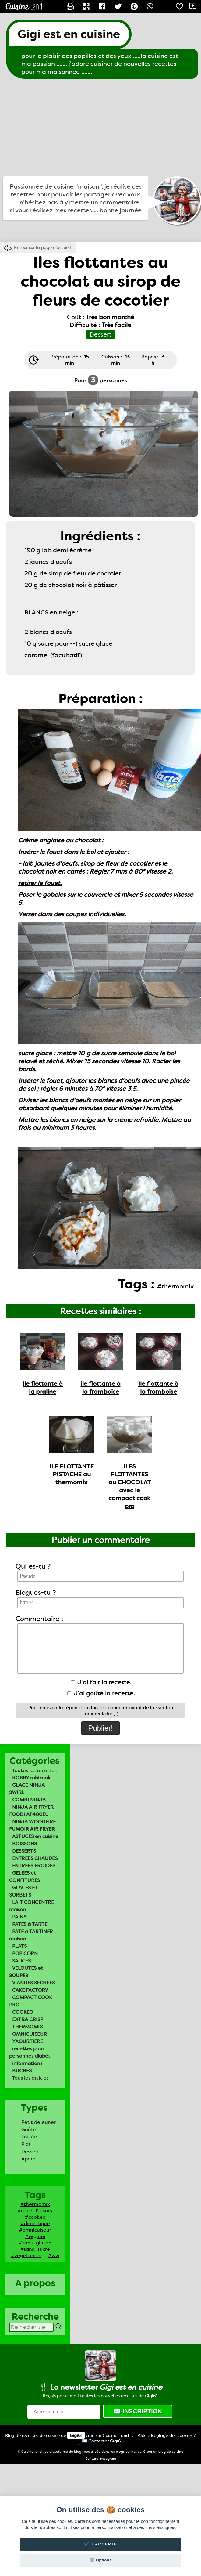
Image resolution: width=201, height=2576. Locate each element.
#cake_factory (35, 2210)
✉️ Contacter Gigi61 (102, 2441)
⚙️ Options (100, 2560)
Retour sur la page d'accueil (42, 247)
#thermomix (35, 2204)
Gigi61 (76, 2435)
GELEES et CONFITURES (24, 1876)
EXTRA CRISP (27, 2019)
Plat (26, 2144)
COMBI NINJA (29, 1799)
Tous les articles (30, 2078)
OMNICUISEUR (29, 2034)
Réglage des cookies (171, 2435)
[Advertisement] (101, 127)
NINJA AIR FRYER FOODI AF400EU (31, 1811)
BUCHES (22, 2070)
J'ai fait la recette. (101, 1682)
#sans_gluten (35, 2242)
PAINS (19, 1917)
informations (27, 2063)
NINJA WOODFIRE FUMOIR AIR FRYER (32, 1825)
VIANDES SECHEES (33, 1983)
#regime (35, 2236)
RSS (141, 2435)
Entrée (29, 2137)
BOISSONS (24, 1843)
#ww (53, 2255)
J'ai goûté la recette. (101, 1693)
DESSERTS (24, 1851)
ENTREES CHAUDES (35, 1858)
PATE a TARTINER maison (31, 1935)
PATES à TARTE (29, 1924)
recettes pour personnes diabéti (30, 2052)
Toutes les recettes (34, 1770)
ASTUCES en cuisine (35, 1836)
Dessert (30, 2151)
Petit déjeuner (38, 2122)
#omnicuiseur (35, 2230)
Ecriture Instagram (100, 2459)
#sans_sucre (35, 2249)
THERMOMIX (27, 2026)
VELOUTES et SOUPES (26, 1972)
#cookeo (35, 2217)
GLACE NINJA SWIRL (27, 1789)
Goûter (29, 2129)
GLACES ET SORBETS (23, 1891)
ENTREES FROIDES (33, 1865)
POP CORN (25, 1953)
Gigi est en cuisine (69, 34)
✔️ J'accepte (100, 2544)
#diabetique (35, 2223)
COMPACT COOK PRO (30, 2001)
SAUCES (21, 1961)
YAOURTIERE (27, 2041)
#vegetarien (26, 2255)
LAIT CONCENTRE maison (31, 1906)
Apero (28, 2159)
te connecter (114, 1708)
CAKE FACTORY (30, 1990)
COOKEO (22, 2012)
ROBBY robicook (31, 1777)
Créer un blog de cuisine (163, 2452)
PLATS (19, 1946)
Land (116, 2435)
